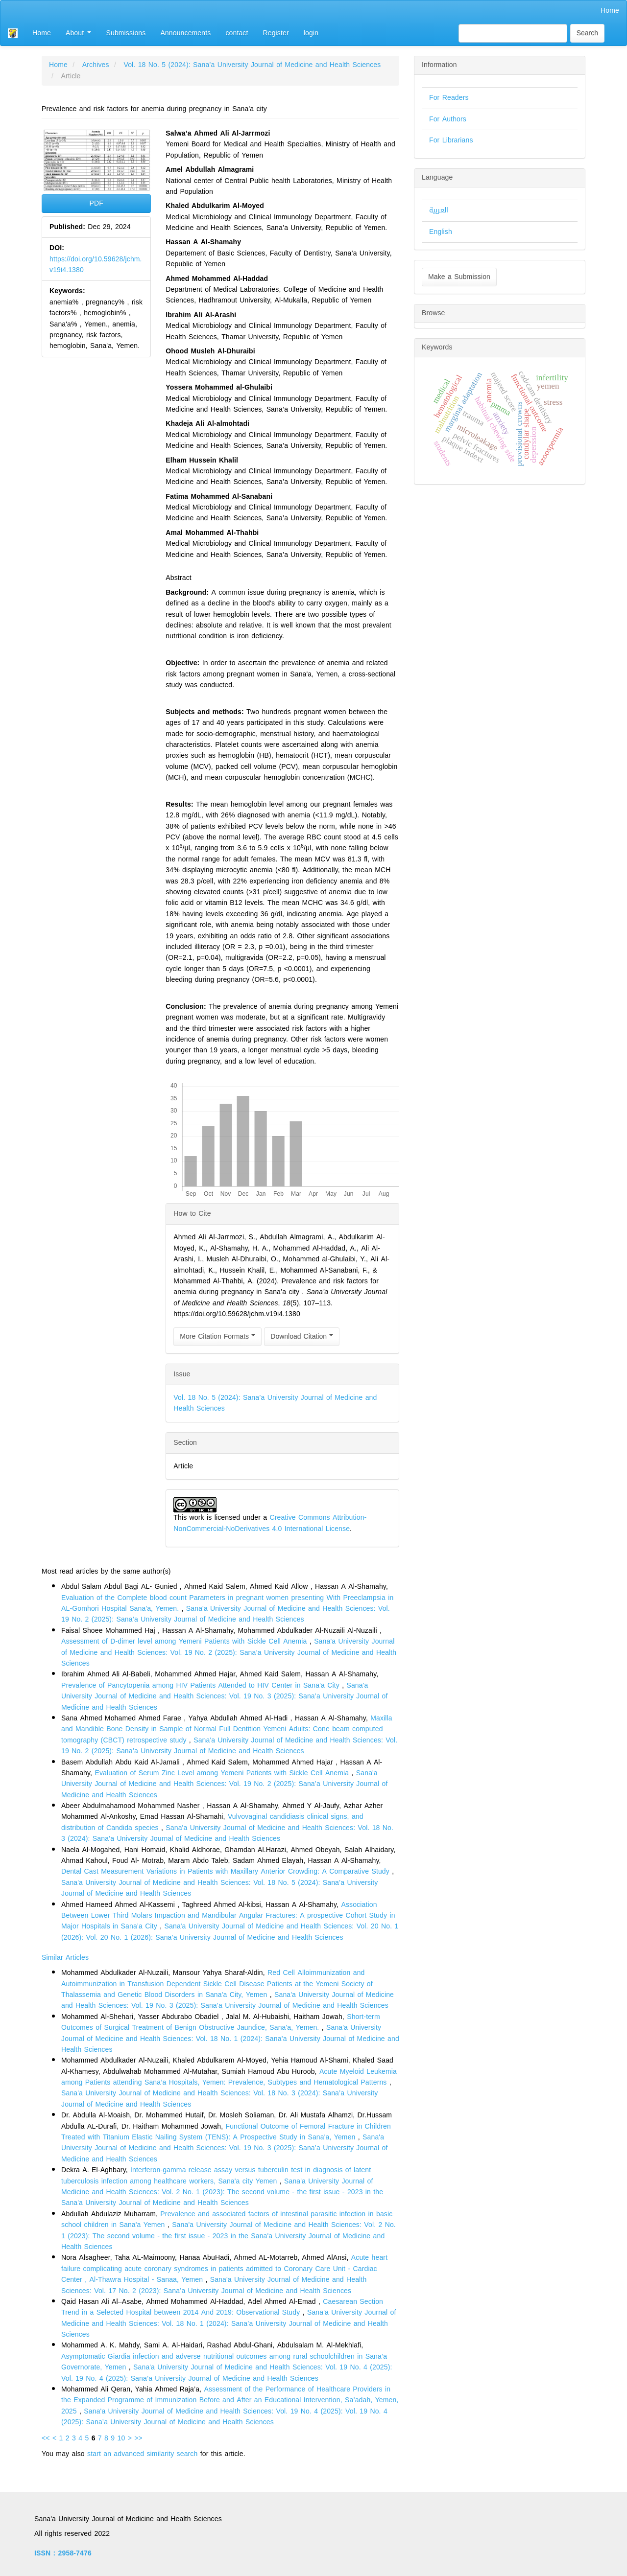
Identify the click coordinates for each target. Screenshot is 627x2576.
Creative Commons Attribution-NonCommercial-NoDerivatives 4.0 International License (269, 1523)
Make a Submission (459, 276)
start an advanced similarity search (142, 2453)
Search (587, 33)
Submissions (125, 33)
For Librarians (451, 140)
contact (236, 33)
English (440, 231)
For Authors (447, 119)
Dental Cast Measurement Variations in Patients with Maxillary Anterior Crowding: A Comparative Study (226, 1871)
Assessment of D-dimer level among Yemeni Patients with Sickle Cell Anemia (185, 1641)
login (311, 33)
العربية (438, 210)
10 (121, 2438)
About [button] (79, 33)
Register (276, 33)
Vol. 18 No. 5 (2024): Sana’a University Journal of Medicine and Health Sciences (252, 64)
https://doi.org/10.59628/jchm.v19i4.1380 (95, 265)
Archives (95, 64)
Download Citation (301, 1336)
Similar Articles (65, 1957)
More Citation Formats (217, 1336)
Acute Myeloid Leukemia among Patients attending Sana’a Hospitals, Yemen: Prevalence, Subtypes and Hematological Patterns (229, 2077)
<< (46, 2438)
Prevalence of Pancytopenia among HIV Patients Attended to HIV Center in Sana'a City (201, 1685)
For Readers (449, 97)
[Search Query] (512, 33)
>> (138, 2438)
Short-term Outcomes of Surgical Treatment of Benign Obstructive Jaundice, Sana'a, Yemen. (220, 2022)
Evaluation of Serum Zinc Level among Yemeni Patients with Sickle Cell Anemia (223, 1773)
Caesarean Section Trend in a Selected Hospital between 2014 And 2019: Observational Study (222, 2307)
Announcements (185, 33)
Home (610, 10)
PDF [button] (96, 203)
